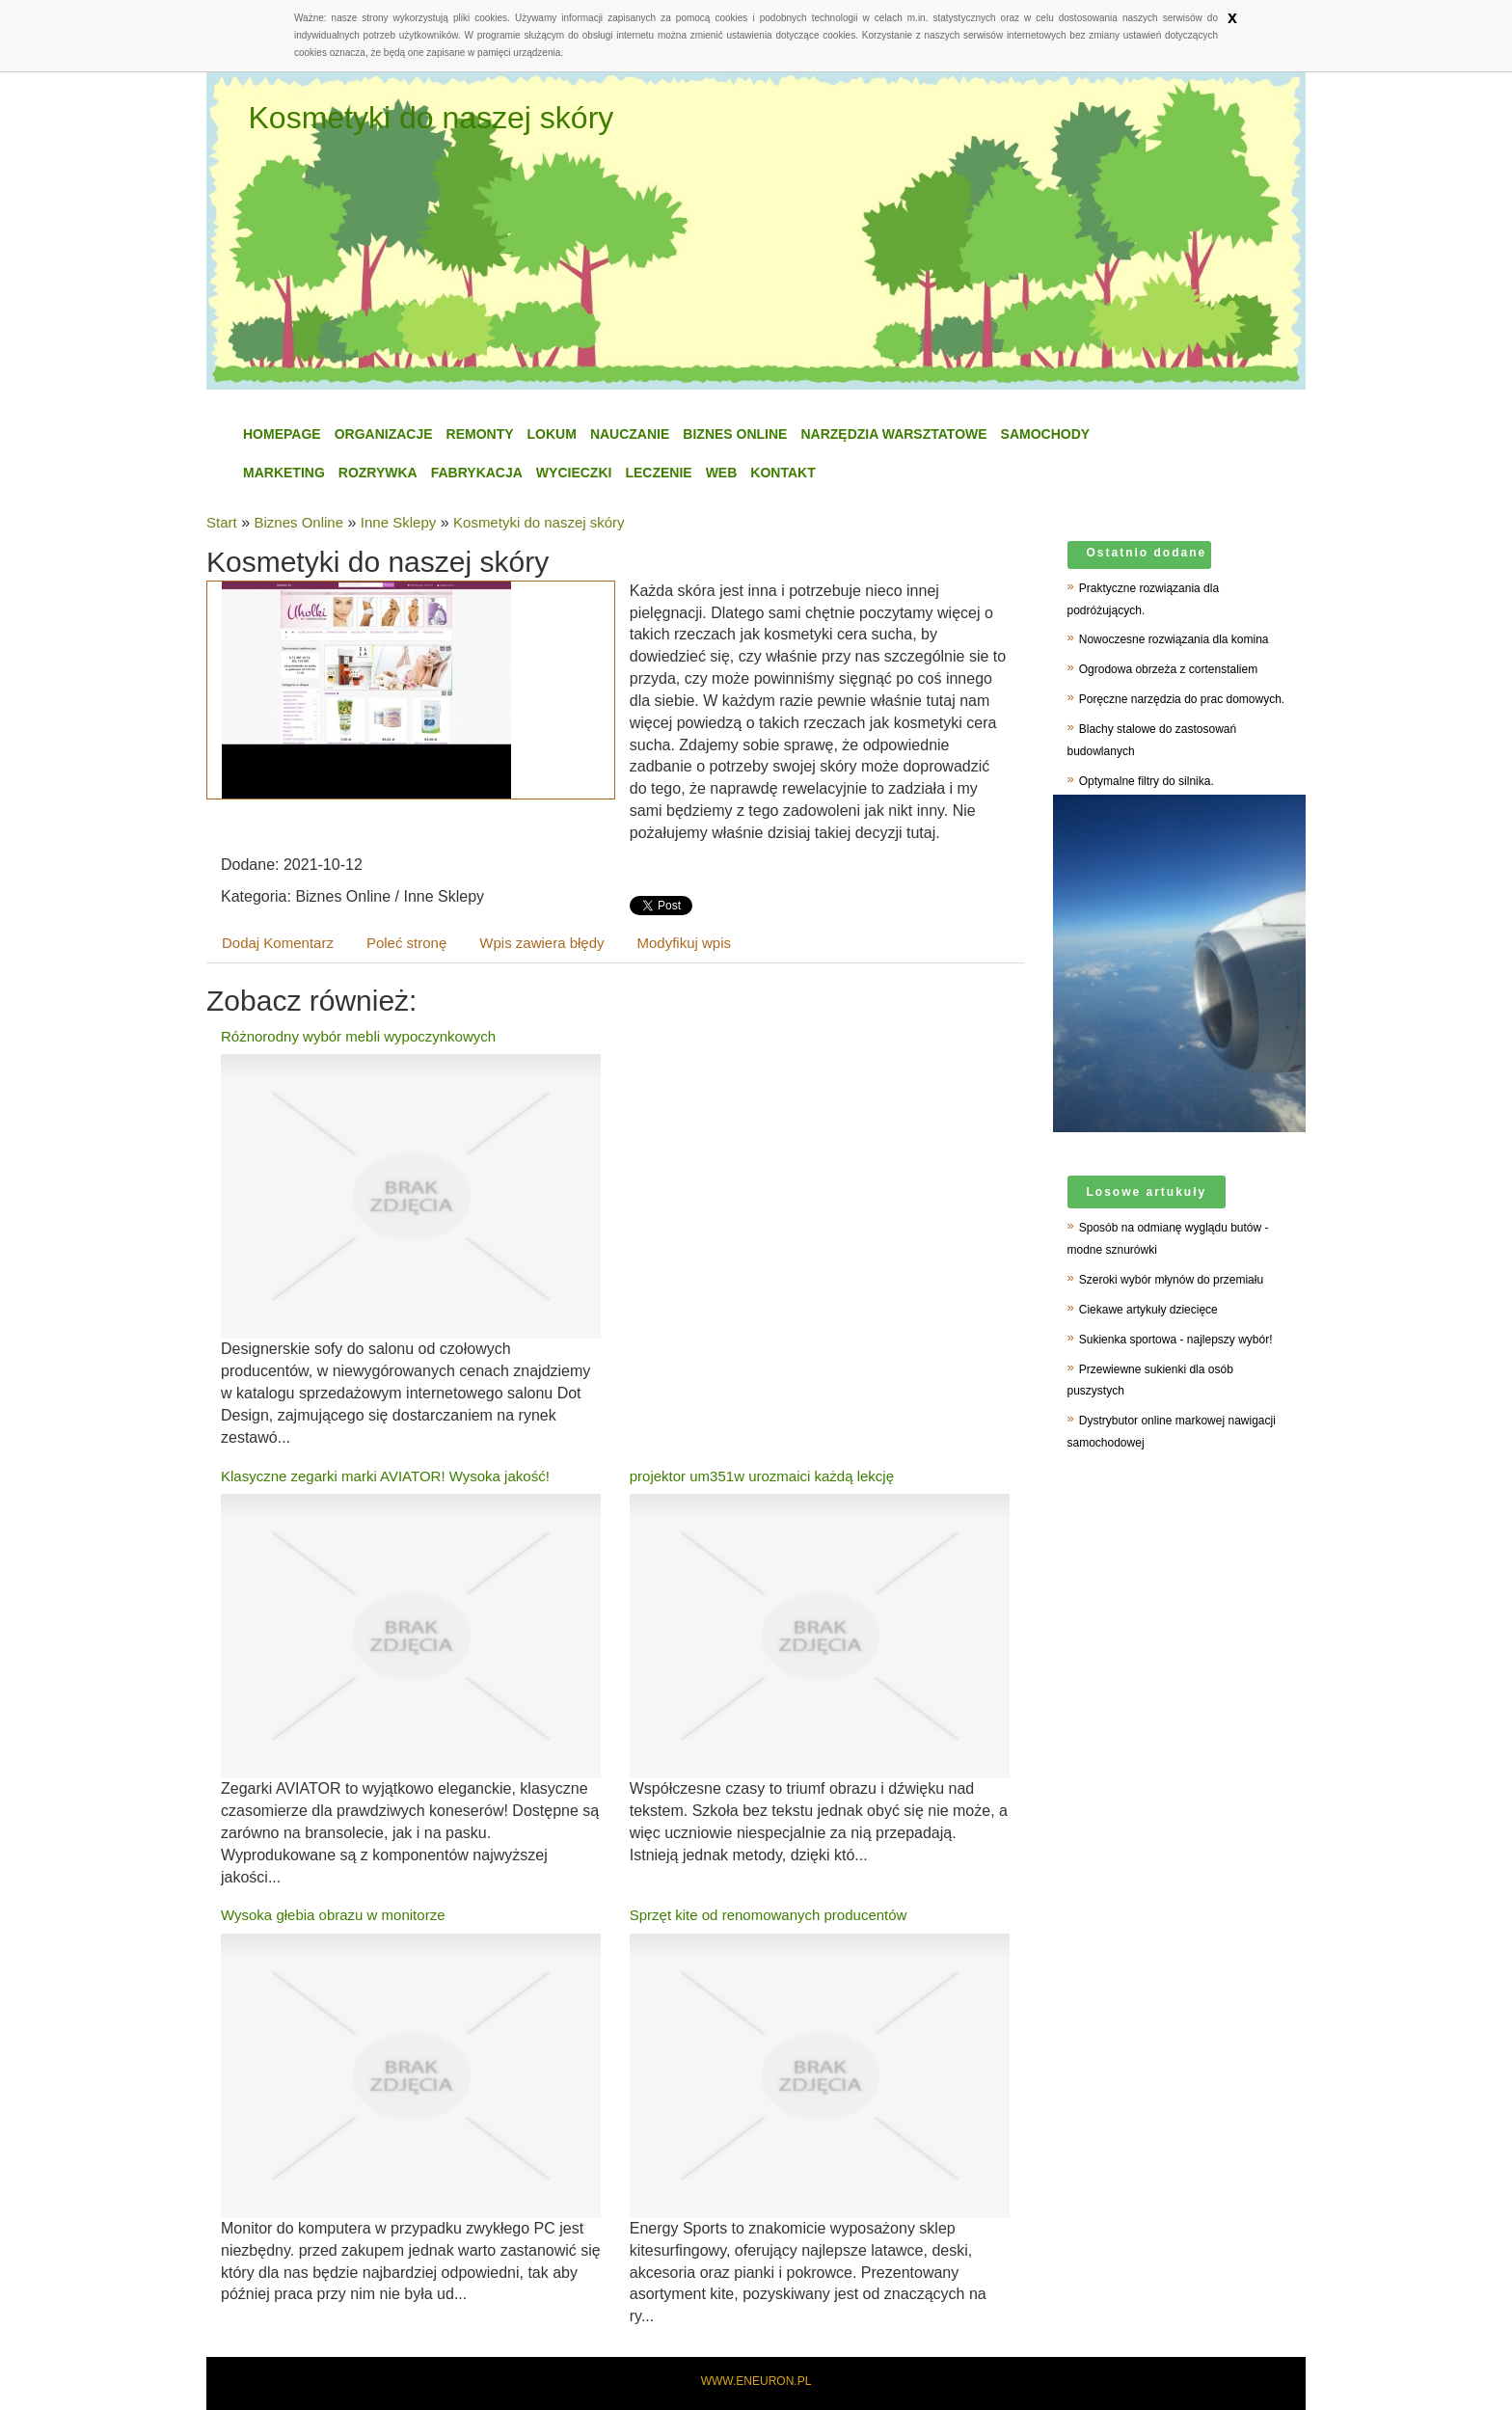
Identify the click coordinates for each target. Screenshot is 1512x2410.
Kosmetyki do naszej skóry (539, 522)
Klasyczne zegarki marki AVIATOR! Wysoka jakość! (385, 1476)
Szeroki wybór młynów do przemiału (1171, 1279)
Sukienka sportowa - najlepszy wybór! (1176, 1339)
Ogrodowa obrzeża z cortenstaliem (1168, 669)
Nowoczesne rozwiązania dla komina (1174, 639)
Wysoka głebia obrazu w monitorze (333, 1915)
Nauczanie (629, 434)
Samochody (1046, 434)
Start (221, 522)
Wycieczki (574, 472)
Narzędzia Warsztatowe (893, 434)
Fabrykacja (477, 472)
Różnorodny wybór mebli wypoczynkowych (358, 1036)
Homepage (282, 434)
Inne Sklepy (398, 522)
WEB (722, 472)
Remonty (480, 434)
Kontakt (782, 472)
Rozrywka (378, 472)
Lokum (552, 434)
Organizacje (384, 434)
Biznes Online (735, 434)
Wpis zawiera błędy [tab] (541, 942)
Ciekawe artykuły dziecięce (1148, 1309)
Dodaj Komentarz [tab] (278, 942)
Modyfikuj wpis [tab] (684, 942)
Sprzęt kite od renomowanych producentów (768, 1915)
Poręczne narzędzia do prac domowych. (1181, 699)
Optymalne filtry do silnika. (1146, 781)
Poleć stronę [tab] (406, 942)
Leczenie (658, 472)
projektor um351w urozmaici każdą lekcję (762, 1476)
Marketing (284, 472)
